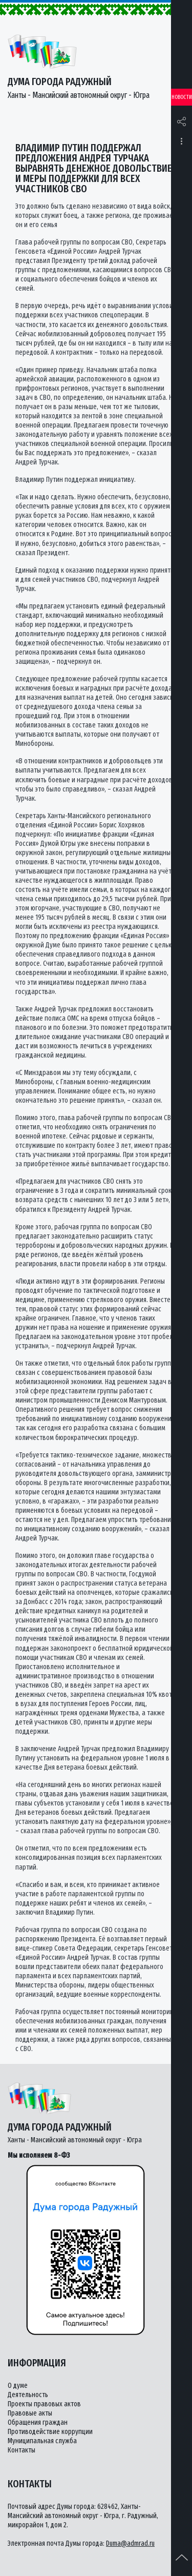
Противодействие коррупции (50, 2431)
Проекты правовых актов (44, 2404)
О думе (18, 2385)
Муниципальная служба (42, 2441)
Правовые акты (30, 2413)
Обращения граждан (38, 2422)
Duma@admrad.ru (130, 2543)
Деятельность (28, 2394)
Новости (182, 97)
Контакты (21, 2450)
